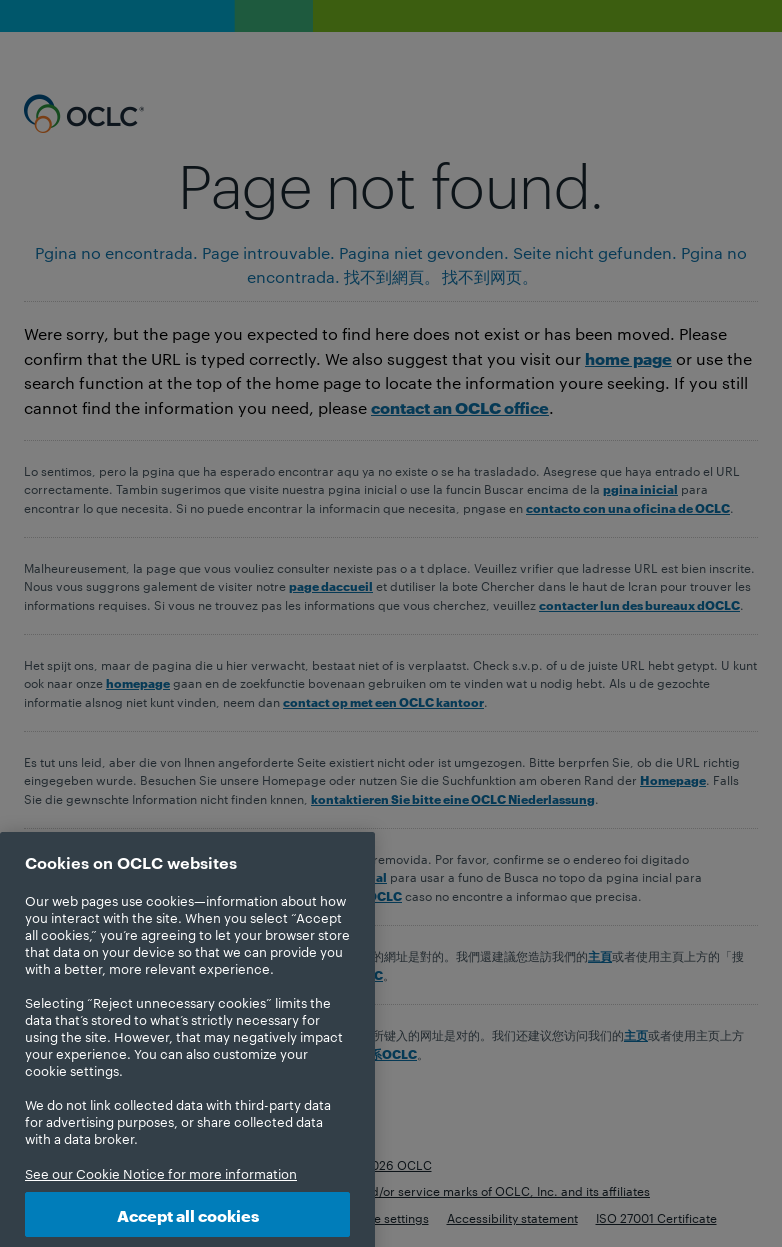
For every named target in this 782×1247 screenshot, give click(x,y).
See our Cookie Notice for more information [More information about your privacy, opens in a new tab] (161, 1189)
